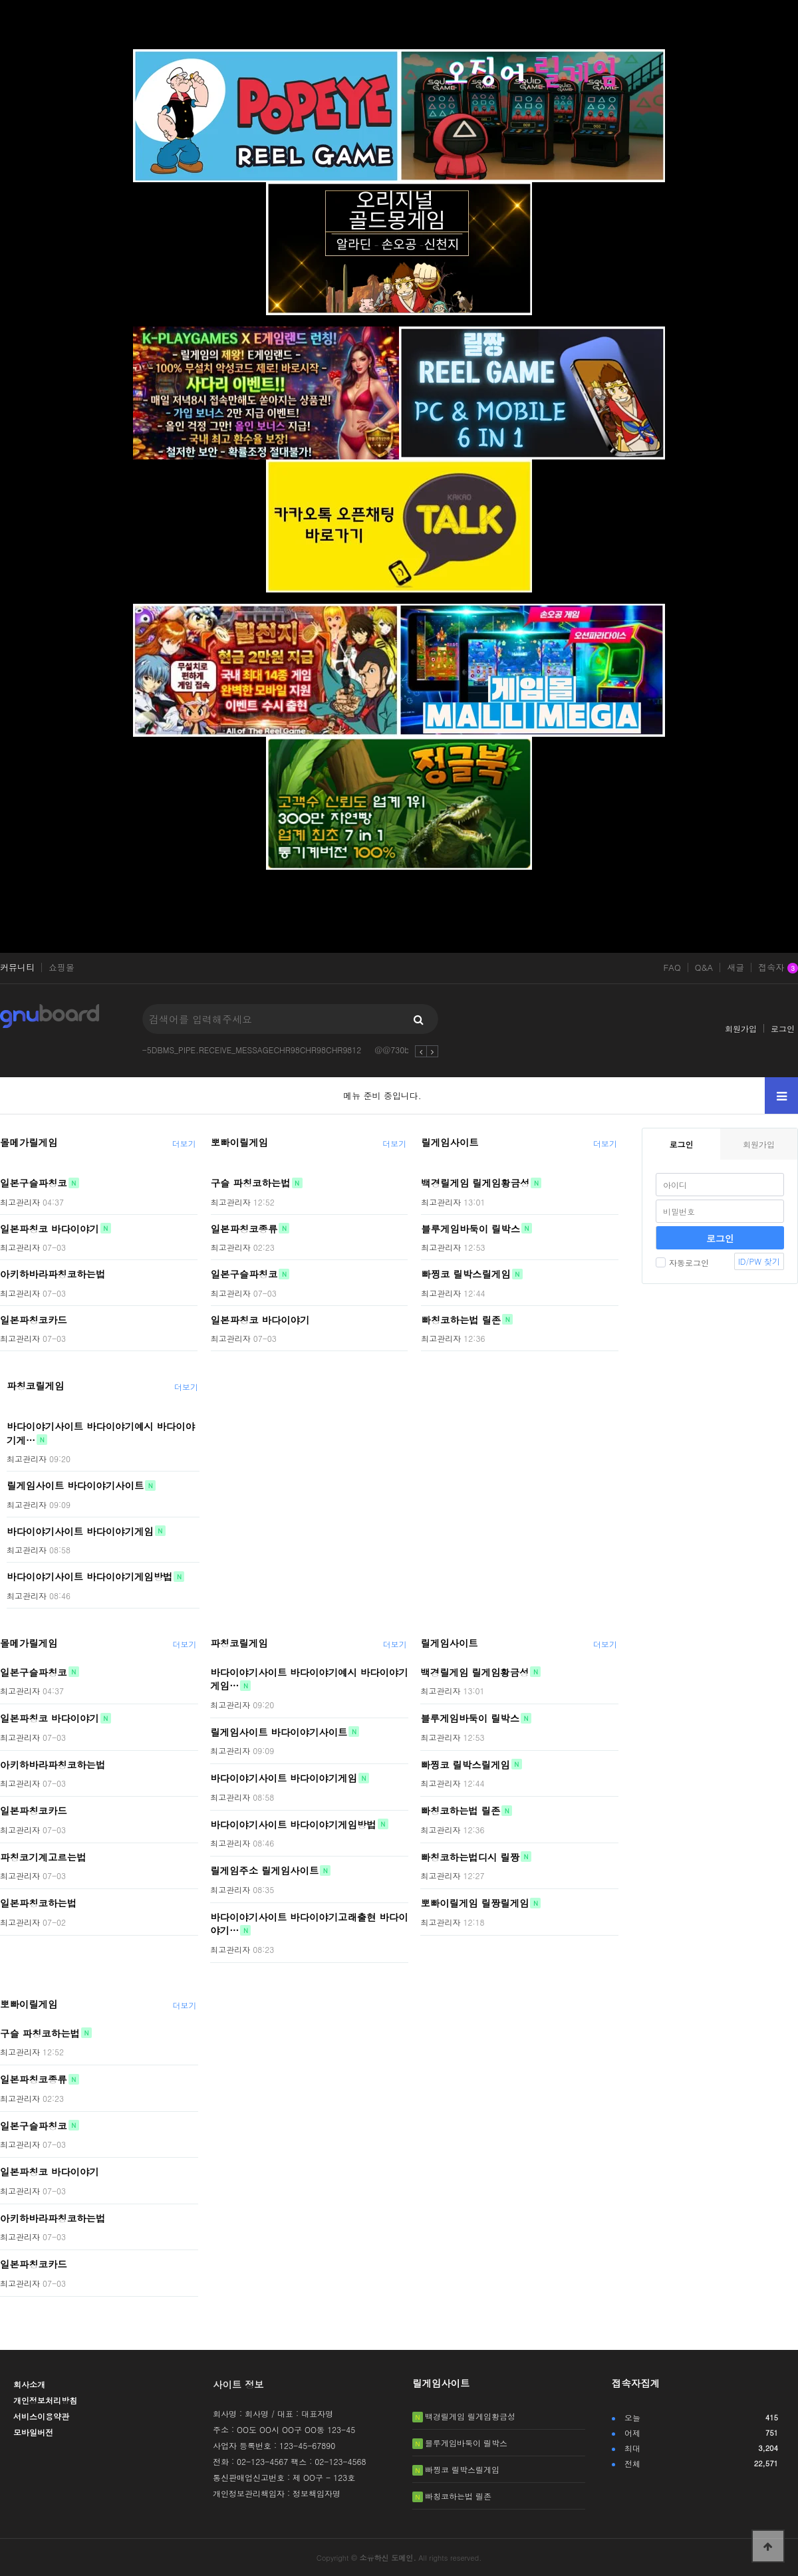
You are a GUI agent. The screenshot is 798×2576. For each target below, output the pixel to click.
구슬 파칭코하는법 (251, 1183)
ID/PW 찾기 (759, 1261)
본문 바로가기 (0, 0)
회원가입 (741, 1028)
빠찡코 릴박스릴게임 (465, 1274)
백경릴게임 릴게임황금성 (475, 1183)
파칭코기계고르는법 (43, 1856)
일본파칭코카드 (33, 1319)
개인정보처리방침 (45, 2400)
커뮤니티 (17, 967)
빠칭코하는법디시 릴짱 (469, 1856)
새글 (735, 967)
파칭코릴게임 (35, 1385)
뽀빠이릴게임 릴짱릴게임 (474, 1903)
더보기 (184, 1143)
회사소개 (29, 2384)
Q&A (704, 967)
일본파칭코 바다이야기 (49, 1228)
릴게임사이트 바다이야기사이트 (75, 1485)
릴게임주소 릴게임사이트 (264, 1870)
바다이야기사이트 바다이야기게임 (80, 1530)
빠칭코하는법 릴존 (461, 1319)
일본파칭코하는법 (38, 1903)
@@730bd (394, 1049)
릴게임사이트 (449, 1142)
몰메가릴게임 (28, 1142)
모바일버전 (33, 2432)
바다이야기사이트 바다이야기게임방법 (89, 1576)
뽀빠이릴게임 (239, 1142)
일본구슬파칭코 (33, 1183)
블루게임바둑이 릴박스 (470, 1228)
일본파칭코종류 (244, 1228)
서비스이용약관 (41, 2416)
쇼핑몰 (61, 967)
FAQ (671, 967)
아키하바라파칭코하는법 (52, 1274)
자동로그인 (682, 1262)
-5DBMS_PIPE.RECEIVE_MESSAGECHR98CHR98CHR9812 (252, 1049)
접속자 (778, 968)
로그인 (783, 1028)
